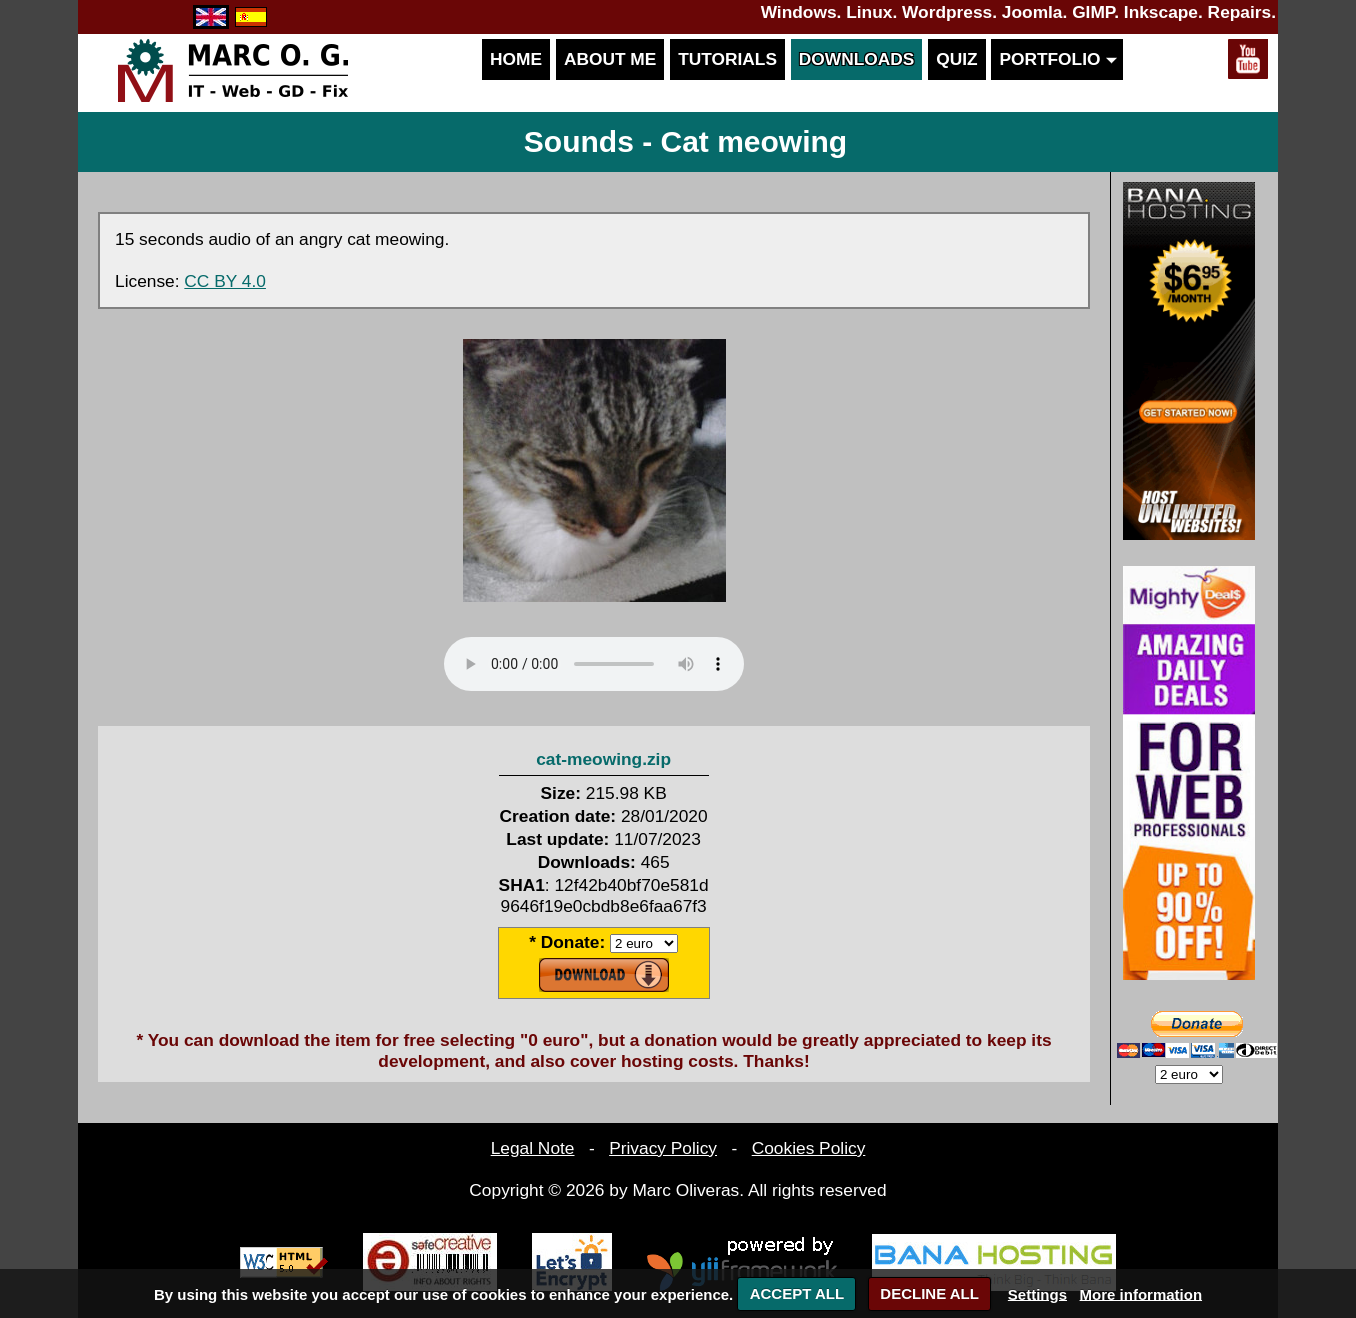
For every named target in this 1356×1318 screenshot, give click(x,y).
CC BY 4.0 (225, 281)
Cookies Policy (809, 1148)
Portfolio (1057, 59)
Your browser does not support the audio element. (594, 664)
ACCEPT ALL (797, 1293)
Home (516, 59)
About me (610, 59)
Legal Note (533, 1148)
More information (1141, 1293)
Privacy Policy (663, 1148)
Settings (1037, 1293)
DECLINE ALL (929, 1293)
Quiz (956, 59)
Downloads (857, 59)
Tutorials (727, 59)
